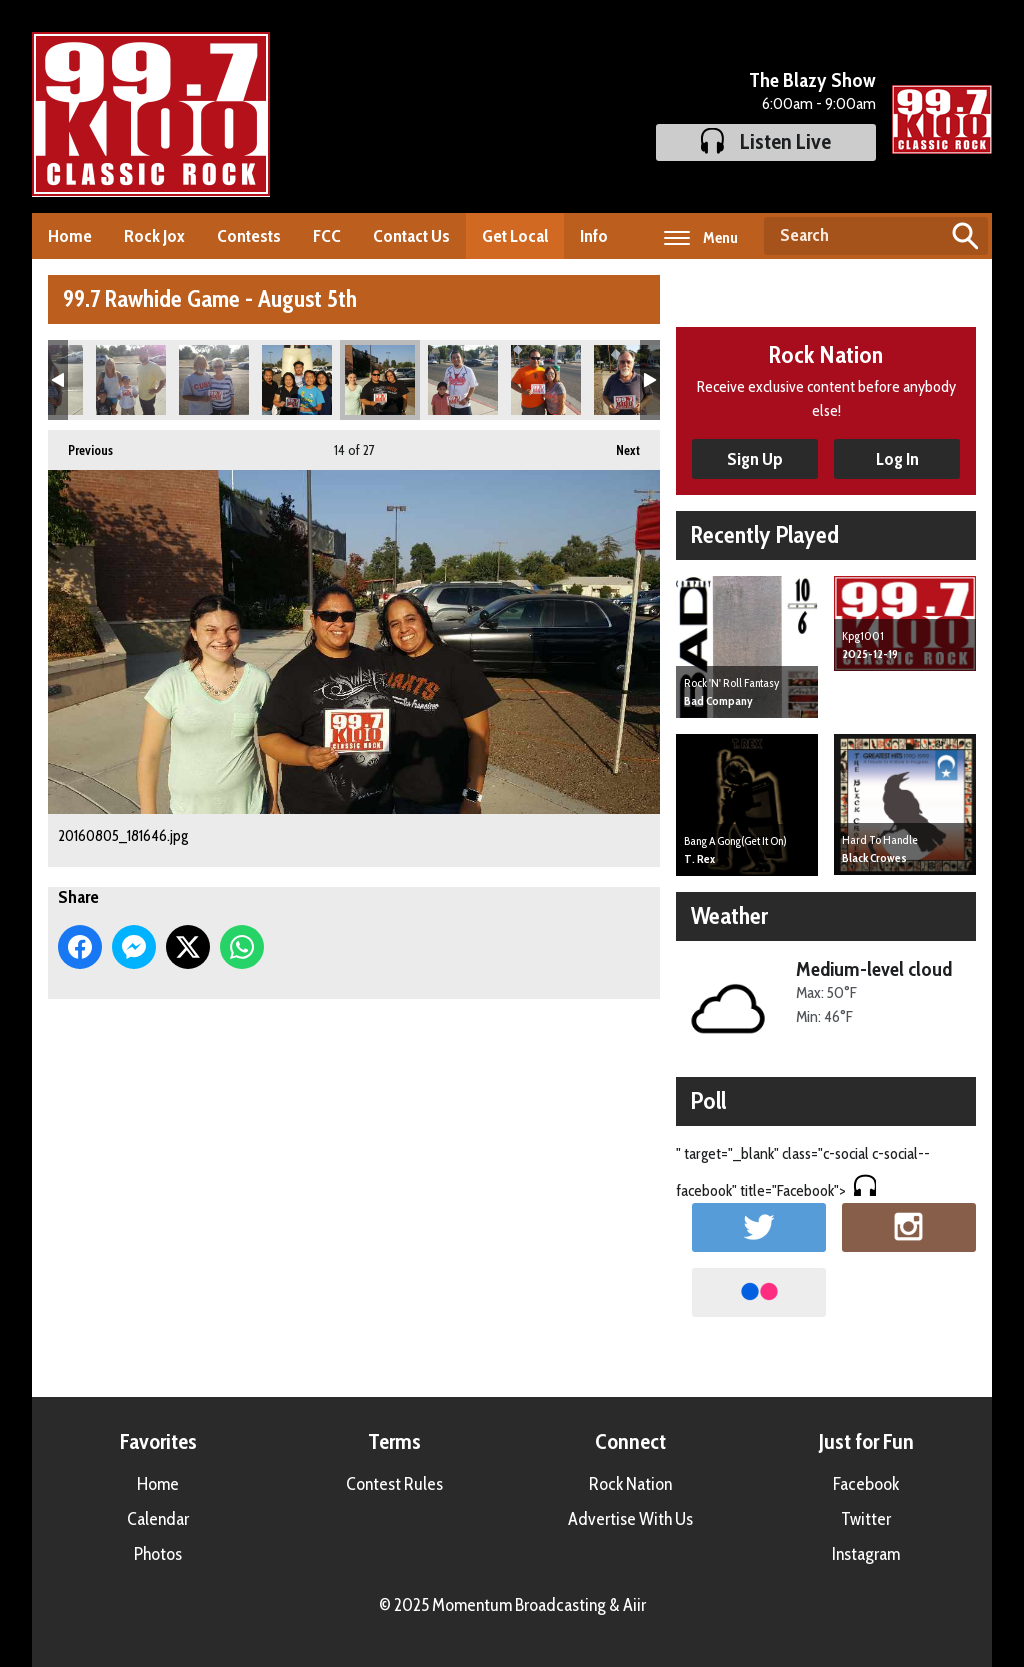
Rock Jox (154, 236)
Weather (729, 915)
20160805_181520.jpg (297, 380)
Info (594, 236)
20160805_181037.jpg (131, 380)
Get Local (515, 236)
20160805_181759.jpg (546, 380)
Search (965, 236)
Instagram (866, 1554)
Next (618, 444)
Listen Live (766, 141)
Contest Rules (394, 1484)
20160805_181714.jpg (463, 380)
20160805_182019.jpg (629, 380)
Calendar (158, 1519)
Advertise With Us (630, 1519)
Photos (158, 1554)
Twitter (866, 1519)
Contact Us (411, 236)
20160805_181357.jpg (214, 380)
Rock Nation (630, 1484)
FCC (327, 236)
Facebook (866, 1484)
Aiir (634, 1605)
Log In (897, 459)
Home (70, 236)
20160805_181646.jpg (380, 380)
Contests (249, 236)
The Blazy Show (812, 80)
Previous (80, 444)
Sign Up (755, 459)
